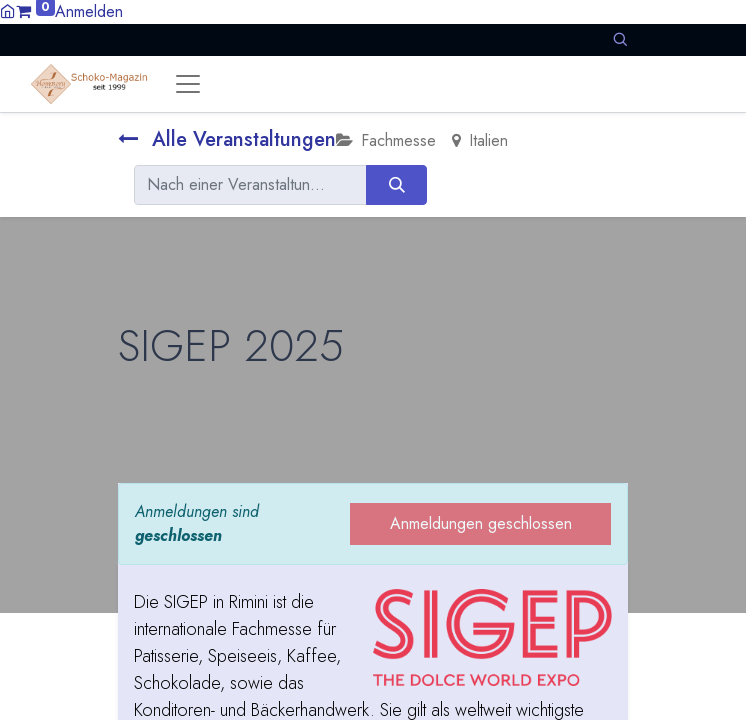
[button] (620, 39)
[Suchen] (396, 185)
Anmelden (89, 11)
